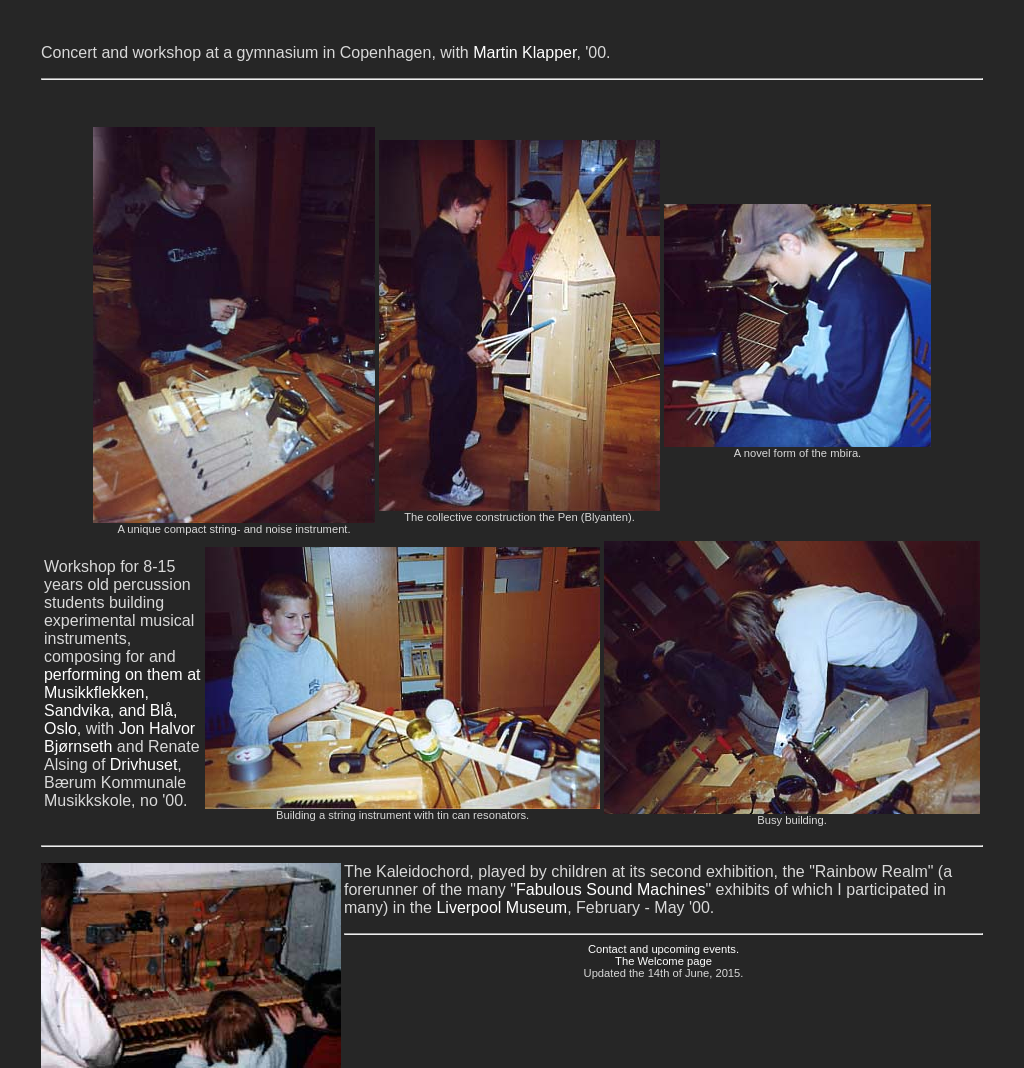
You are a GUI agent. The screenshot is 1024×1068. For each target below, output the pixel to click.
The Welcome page (663, 961)
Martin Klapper (524, 52)
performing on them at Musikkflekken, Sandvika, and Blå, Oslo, (122, 701)
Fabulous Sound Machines (610, 889)
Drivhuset (144, 764)
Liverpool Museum (501, 907)
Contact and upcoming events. (663, 949)
